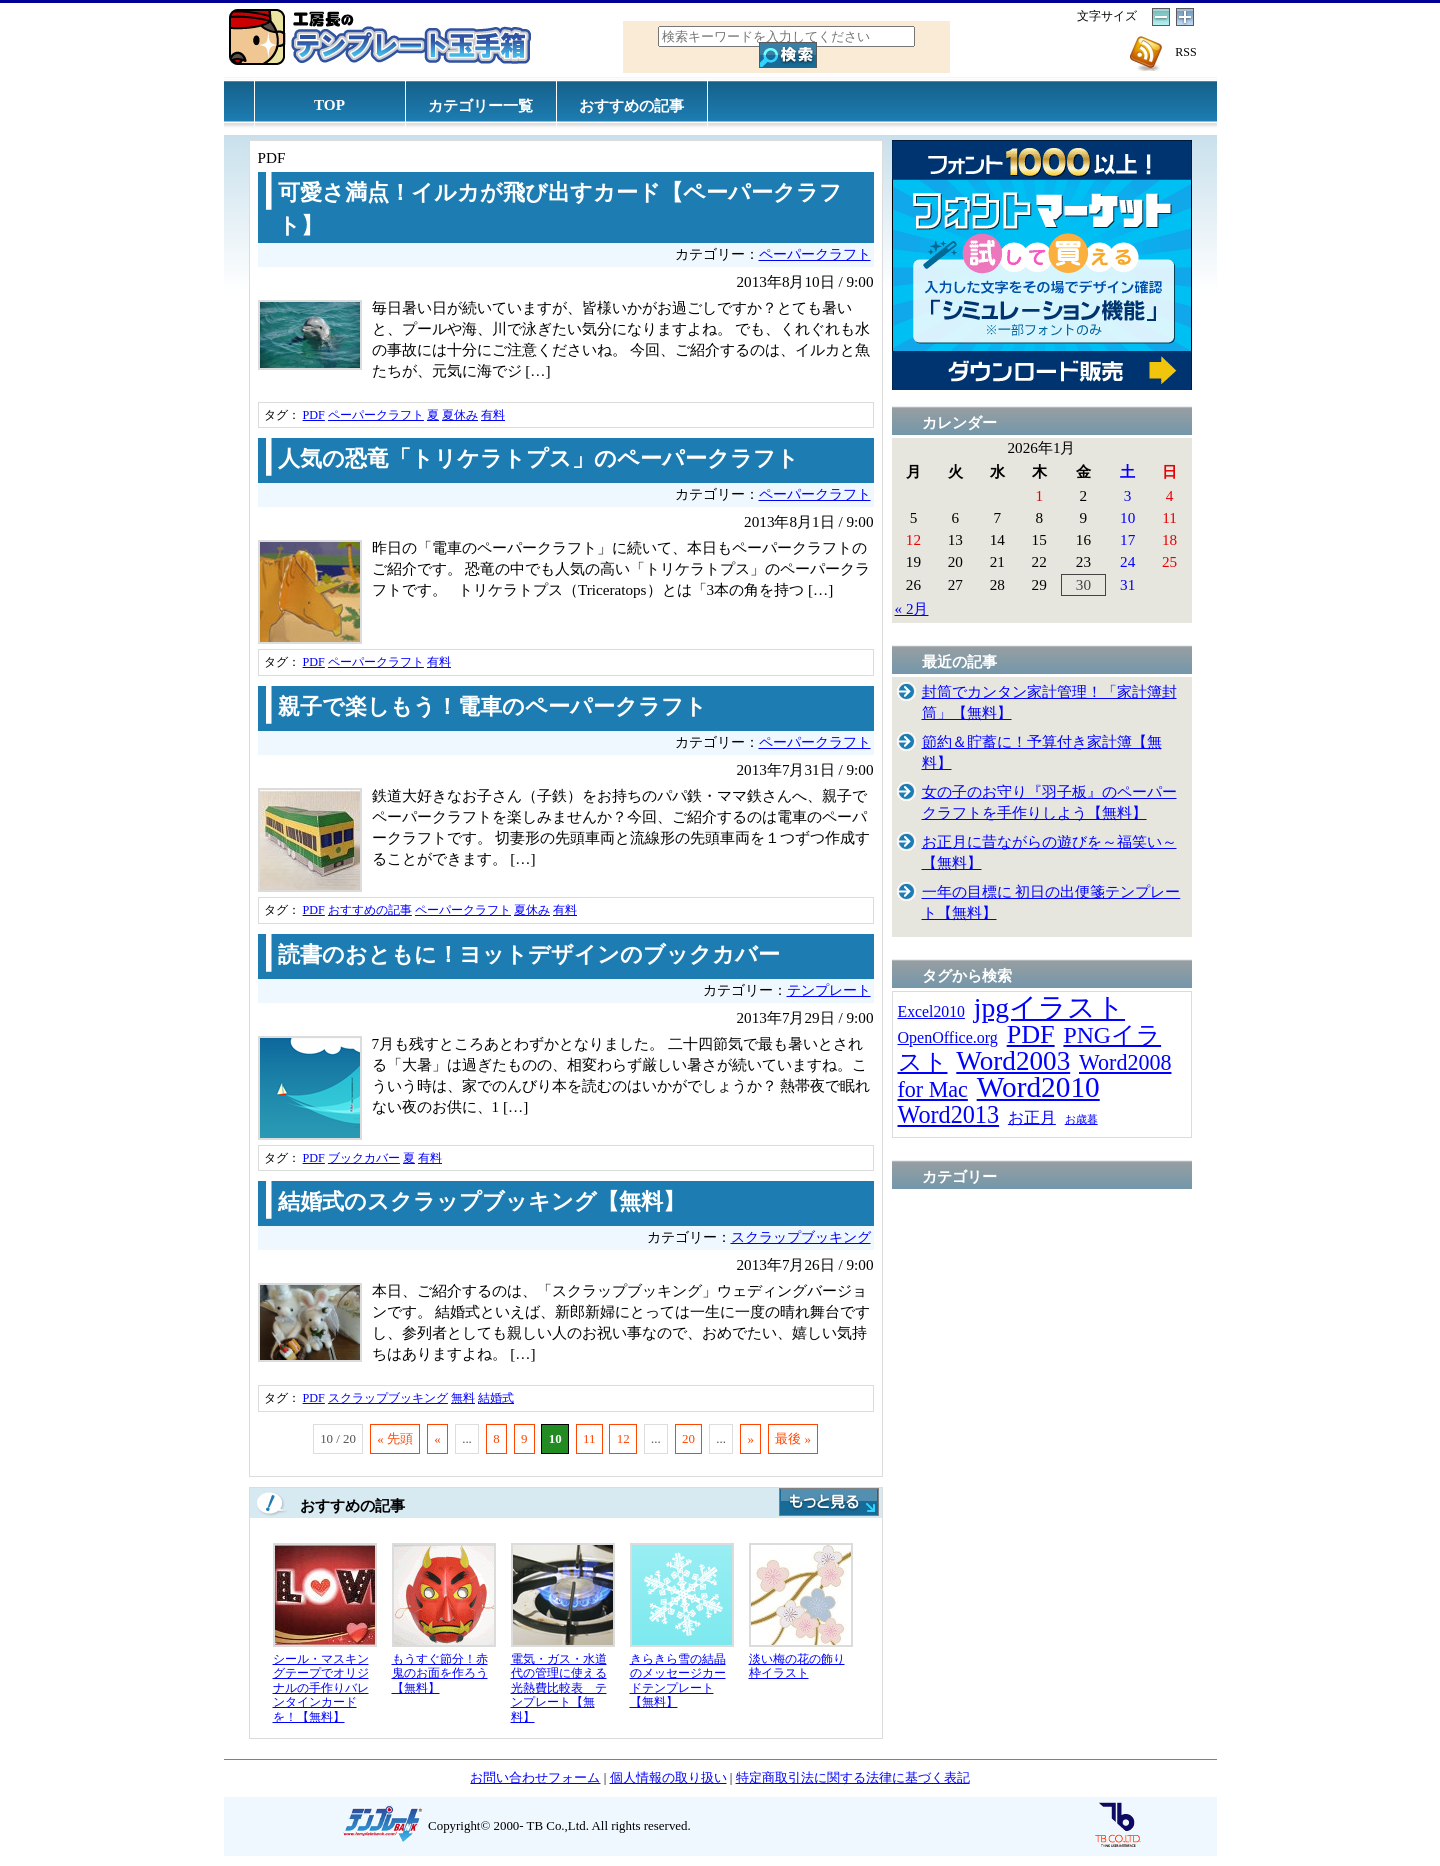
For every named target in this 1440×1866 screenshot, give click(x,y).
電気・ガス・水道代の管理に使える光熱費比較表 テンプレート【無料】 (559, 1688)
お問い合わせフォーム (535, 1777)
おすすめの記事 (631, 105)
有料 (493, 415)
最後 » (793, 1438)
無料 (463, 1398)
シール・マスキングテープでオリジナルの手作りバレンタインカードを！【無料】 (321, 1688)
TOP (329, 104)
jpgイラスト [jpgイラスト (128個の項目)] (1049, 1007)
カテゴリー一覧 (480, 105)
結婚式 (496, 1398)
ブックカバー (364, 1158)
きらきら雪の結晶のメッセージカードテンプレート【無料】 (678, 1681)
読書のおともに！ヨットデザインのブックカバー (529, 955)
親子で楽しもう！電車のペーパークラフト (492, 707)
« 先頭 (395, 1438)
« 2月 (912, 608)
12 (623, 1438)
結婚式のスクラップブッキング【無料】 (481, 1202)
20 (688, 1438)
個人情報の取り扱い (668, 1777)
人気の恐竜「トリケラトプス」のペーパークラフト (538, 459)
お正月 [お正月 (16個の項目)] (1032, 1117)
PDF (314, 415)
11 (589, 1438)
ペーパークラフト (815, 254)
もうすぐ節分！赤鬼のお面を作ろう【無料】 (440, 1673)
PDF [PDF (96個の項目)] (1031, 1034)
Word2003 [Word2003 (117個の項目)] (1013, 1061)
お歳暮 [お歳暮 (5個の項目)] (1081, 1119)
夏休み (460, 415)
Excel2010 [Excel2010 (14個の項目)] (931, 1011)
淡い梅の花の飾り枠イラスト (797, 1666)
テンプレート (829, 990)
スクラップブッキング (801, 1237)
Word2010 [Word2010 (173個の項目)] (1038, 1087)
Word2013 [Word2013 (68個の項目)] (949, 1114)
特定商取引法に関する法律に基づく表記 (853, 1777)
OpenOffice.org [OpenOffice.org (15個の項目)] (948, 1037)
